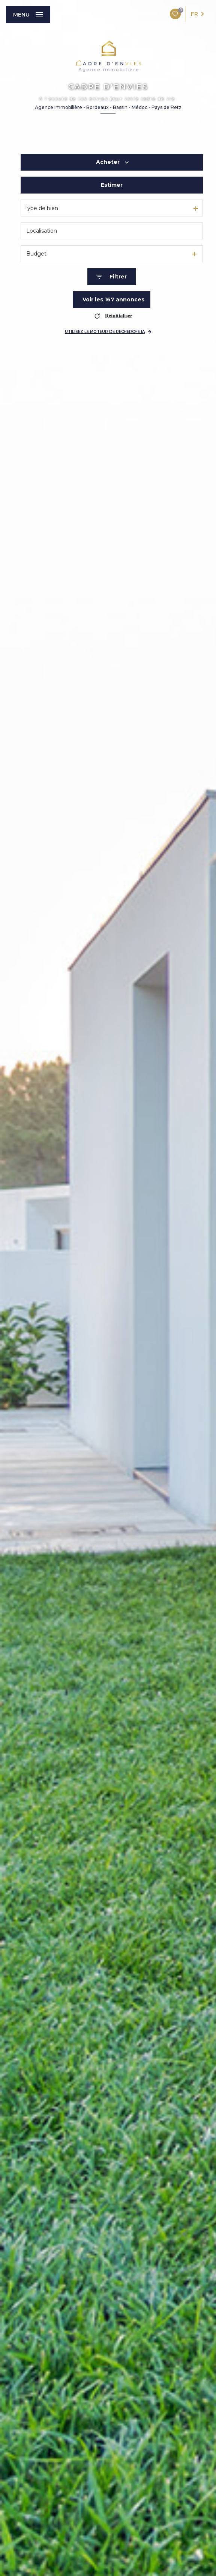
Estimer (112, 185)
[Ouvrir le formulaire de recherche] (111, 276)
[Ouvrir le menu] (28, 14)
